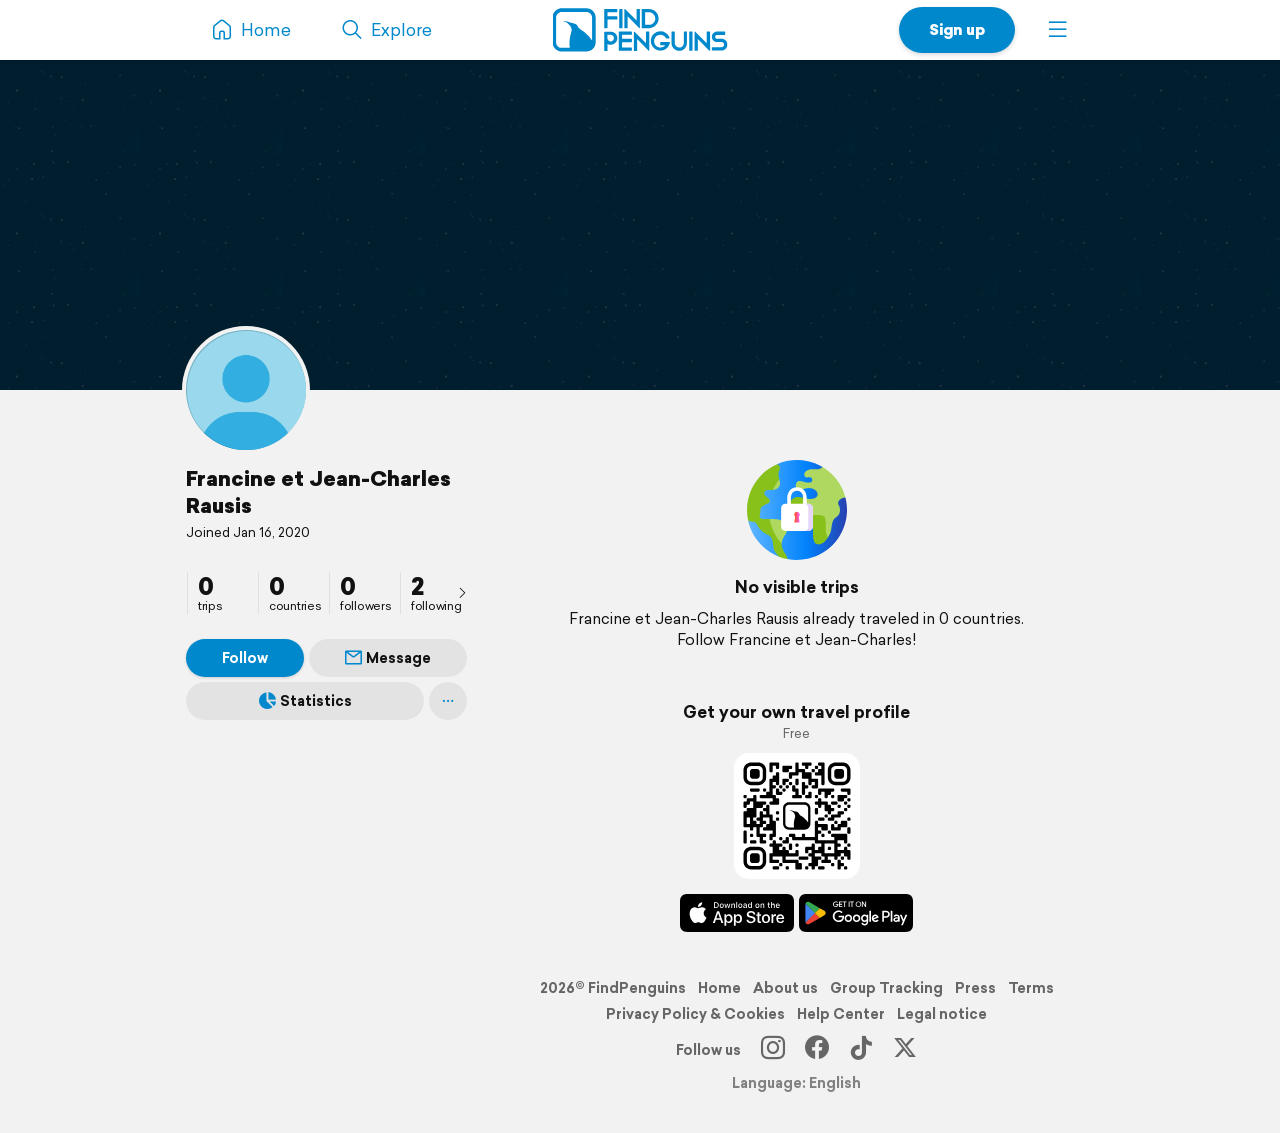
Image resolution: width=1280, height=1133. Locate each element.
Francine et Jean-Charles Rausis (318, 491)
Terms (1031, 988)
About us (785, 988)
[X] (905, 1050)
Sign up (957, 29)
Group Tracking (886, 988)
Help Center (841, 1014)
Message (388, 658)
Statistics (305, 701)
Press (975, 988)
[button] (1058, 30)
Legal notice (942, 1014)
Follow (245, 658)
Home (719, 988)
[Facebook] (817, 1050)
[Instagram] (773, 1050)
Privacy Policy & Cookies (695, 1014)
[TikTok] (861, 1050)
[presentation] (462, 592)
